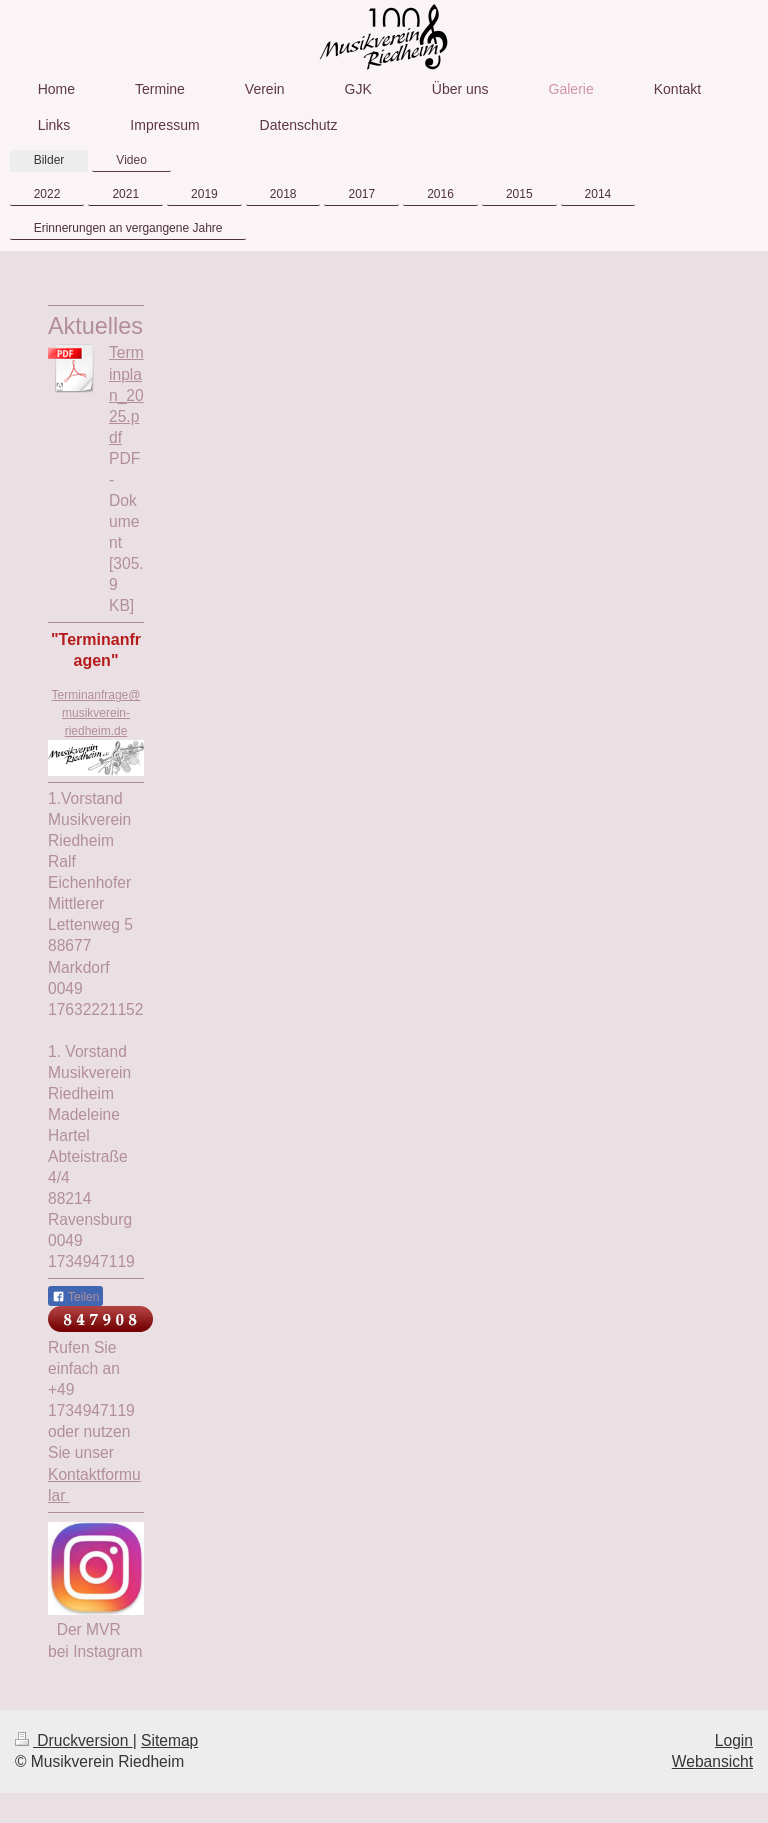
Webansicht (712, 1761)
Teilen (75, 1297)
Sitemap (169, 1740)
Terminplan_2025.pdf (126, 394)
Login (734, 1740)
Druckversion (74, 1740)
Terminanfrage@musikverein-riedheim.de (96, 713)
